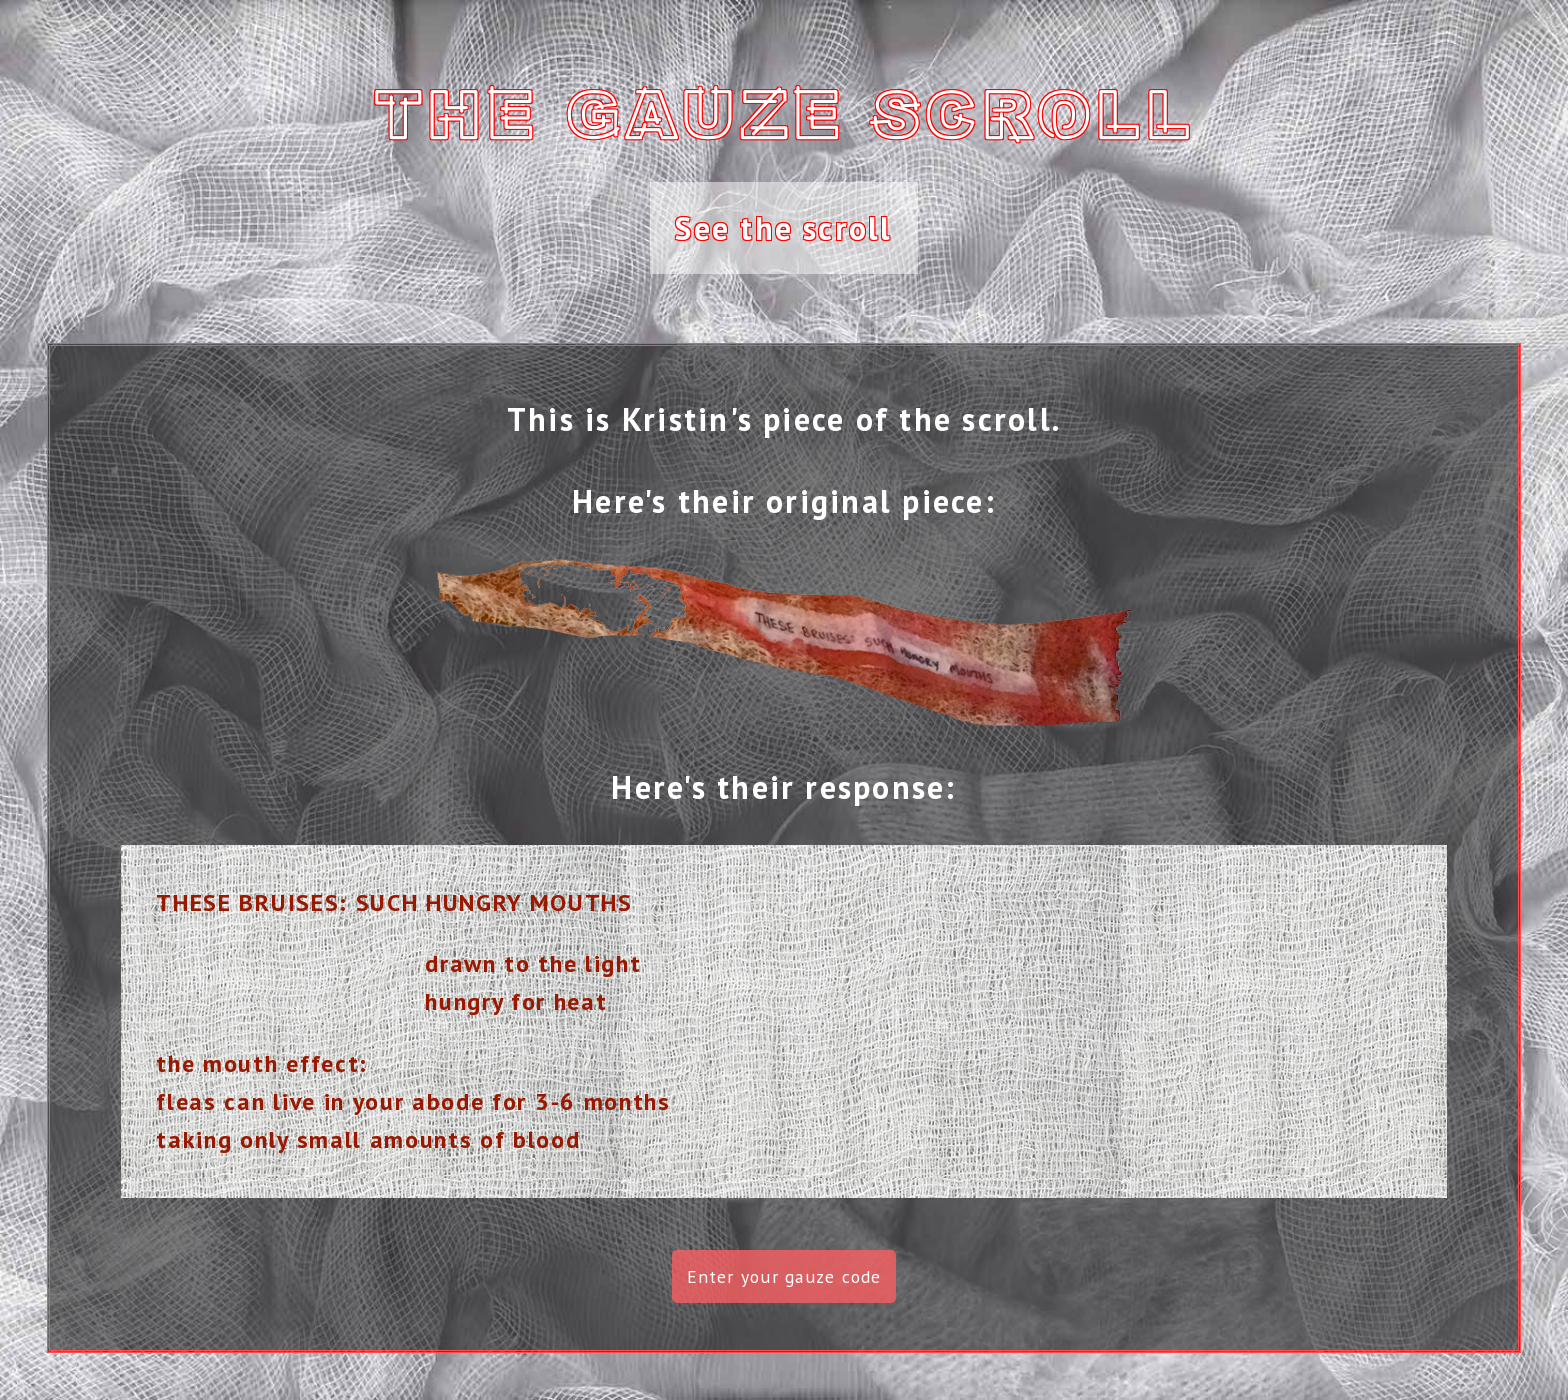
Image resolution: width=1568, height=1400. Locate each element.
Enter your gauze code (784, 1276)
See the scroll (783, 228)
